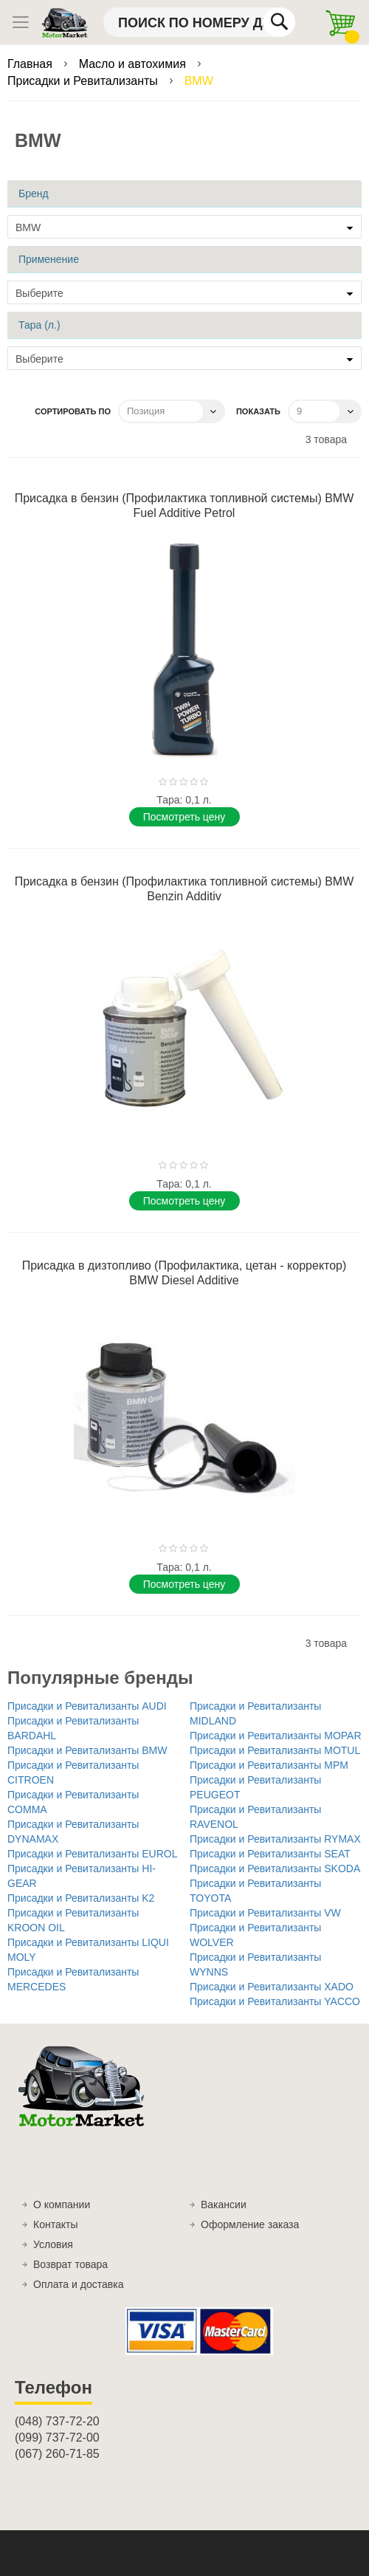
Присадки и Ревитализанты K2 (80, 1898)
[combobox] (199, 22)
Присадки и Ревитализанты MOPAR (276, 1735)
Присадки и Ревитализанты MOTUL (275, 1750)
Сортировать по (73, 411)
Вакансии (223, 2204)
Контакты (55, 2224)
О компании (61, 2204)
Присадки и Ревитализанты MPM (269, 1765)
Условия (53, 2244)
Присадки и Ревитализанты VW (265, 1913)
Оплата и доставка (78, 2284)
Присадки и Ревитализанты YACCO (275, 2001)
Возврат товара (70, 2264)
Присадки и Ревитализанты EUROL (92, 1854)
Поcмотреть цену (184, 817)
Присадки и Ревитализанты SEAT (270, 1854)
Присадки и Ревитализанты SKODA (275, 1868)
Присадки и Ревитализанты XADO (272, 1987)
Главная (31, 64)
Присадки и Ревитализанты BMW (87, 1750)
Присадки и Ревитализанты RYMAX (275, 1839)
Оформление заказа (250, 2224)
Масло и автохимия (134, 64)
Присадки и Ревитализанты (84, 81)
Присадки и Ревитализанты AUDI (87, 1706)
